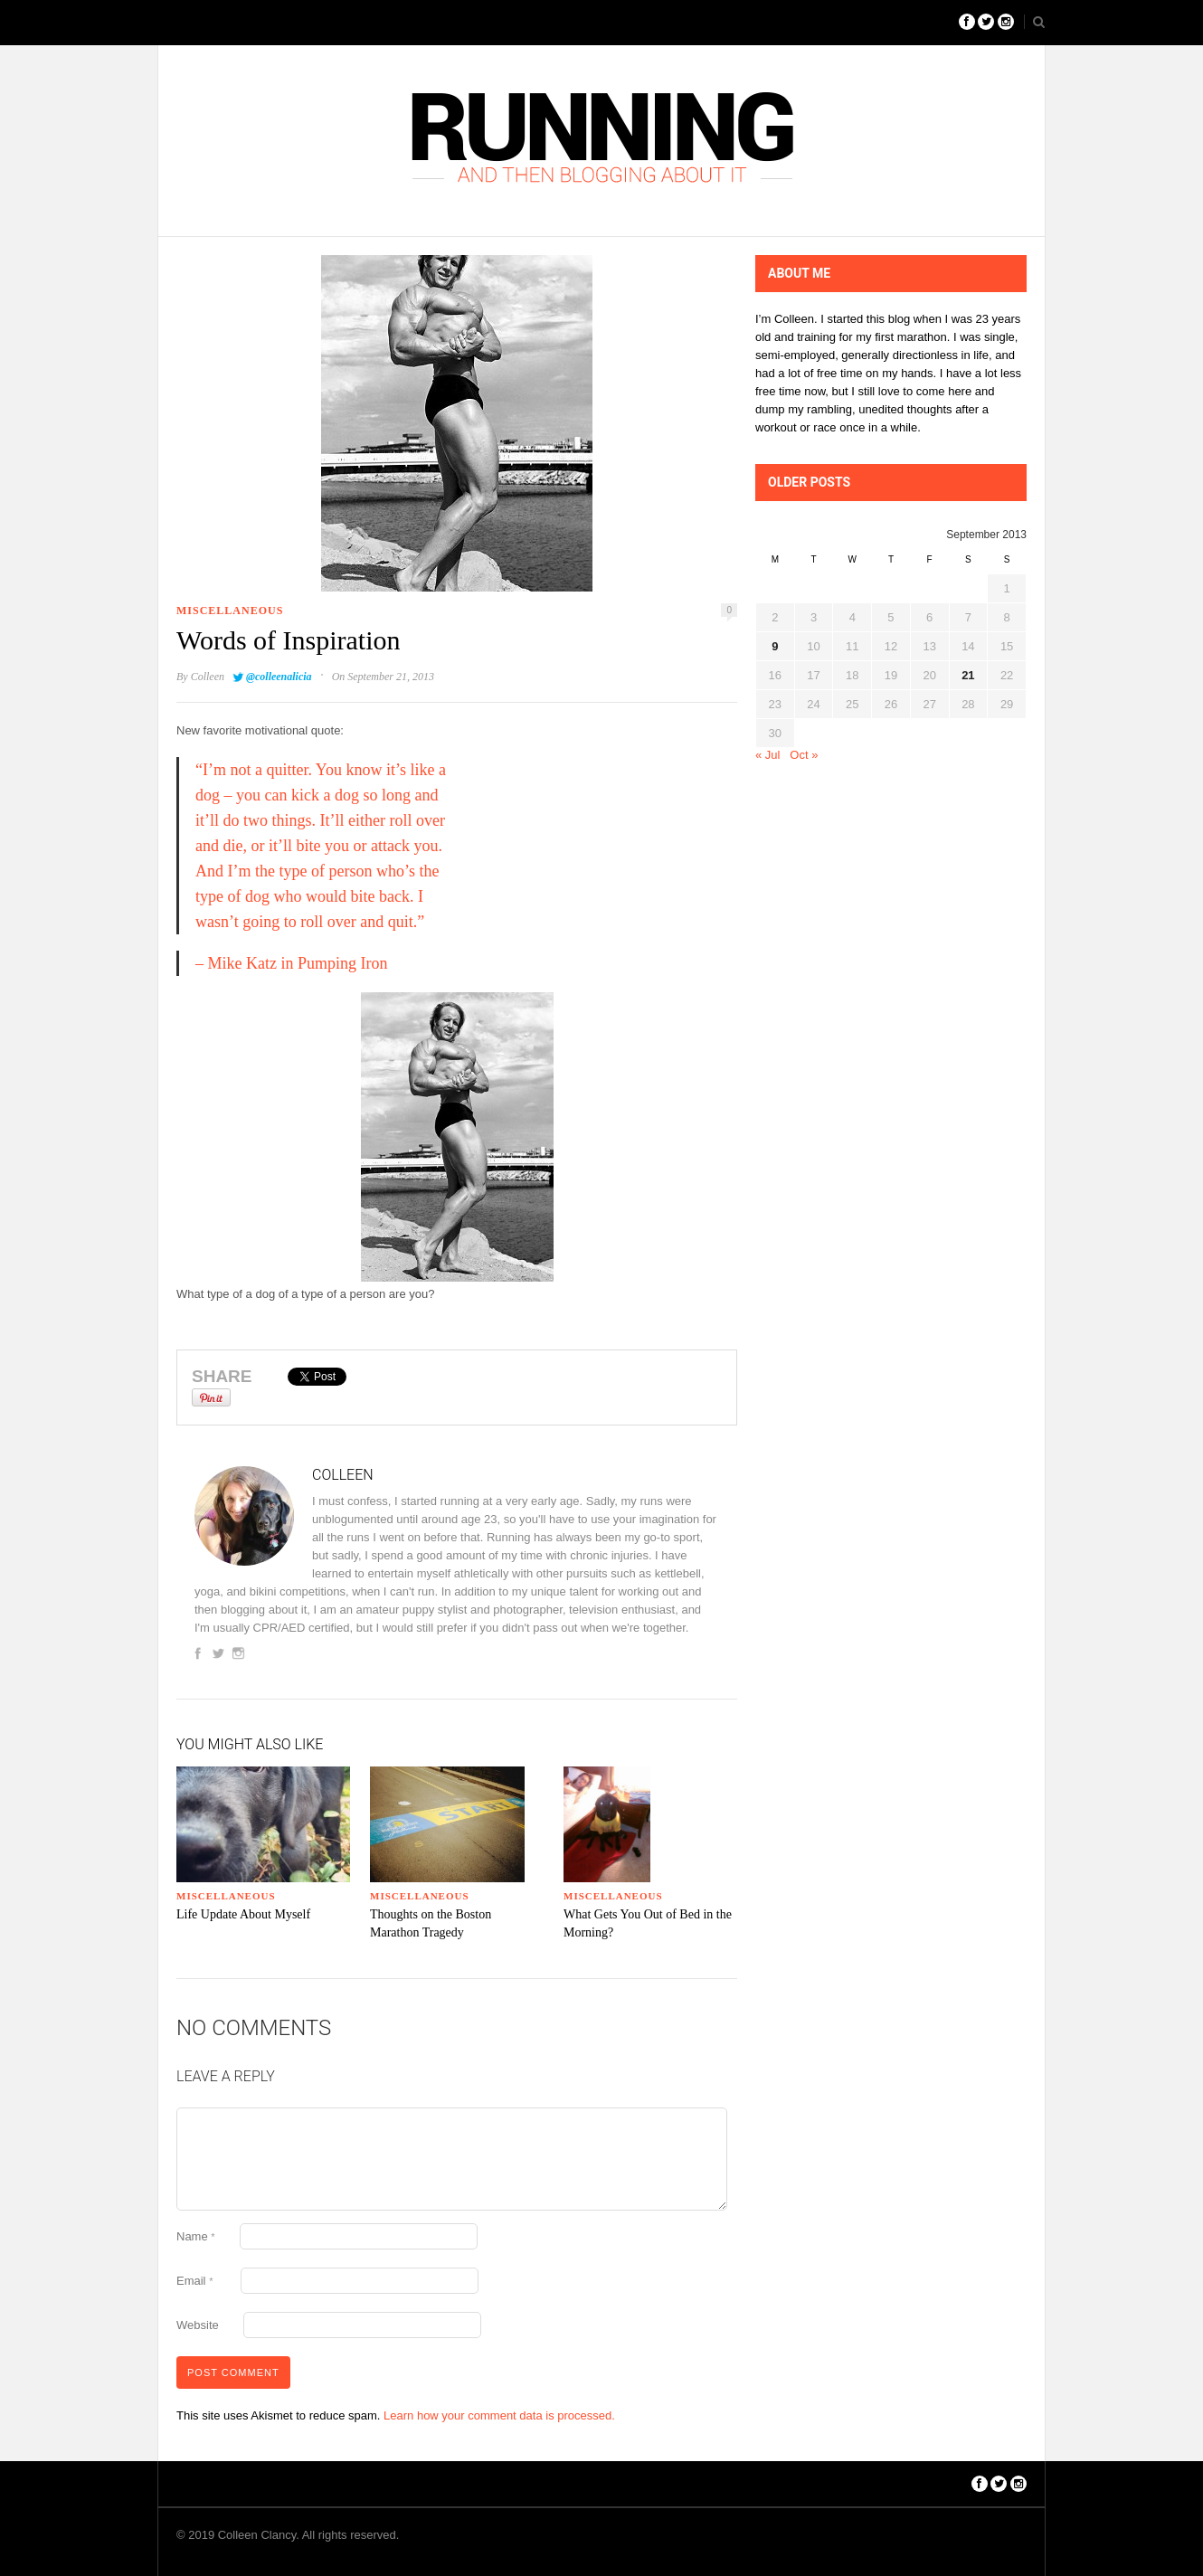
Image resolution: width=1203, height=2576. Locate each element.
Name (195, 2236)
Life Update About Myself (243, 1914)
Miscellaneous (229, 610)
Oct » (804, 755)
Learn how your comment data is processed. (499, 2415)
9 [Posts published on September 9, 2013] (775, 646)
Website (197, 2325)
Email (194, 2280)
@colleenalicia (279, 676)
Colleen (207, 676)
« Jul (767, 755)
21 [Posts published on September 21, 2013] (967, 675)
